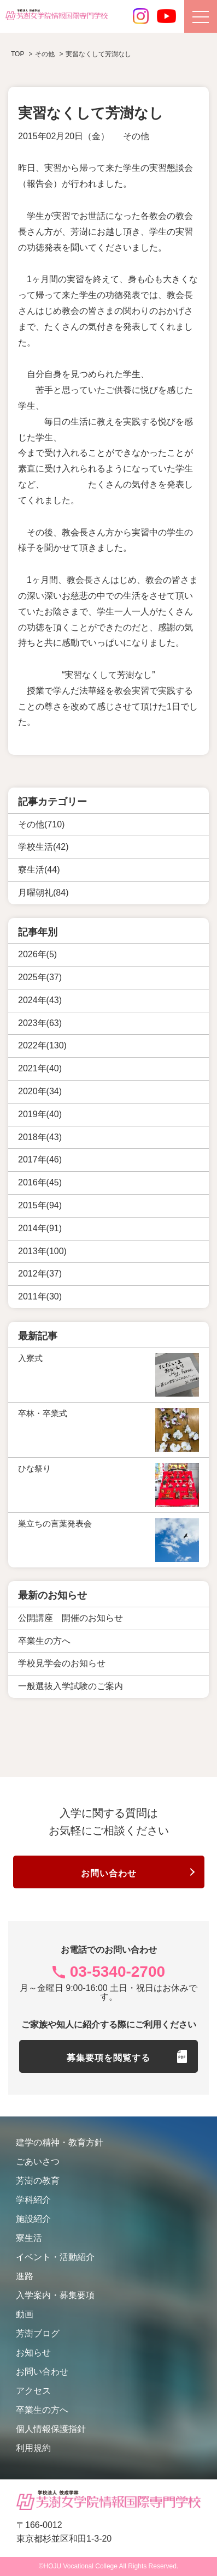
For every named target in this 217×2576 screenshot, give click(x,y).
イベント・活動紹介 (55, 2257)
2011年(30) (40, 1296)
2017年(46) (40, 1159)
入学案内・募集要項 (55, 2295)
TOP (17, 54)
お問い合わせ (109, 1873)
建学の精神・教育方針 (59, 2142)
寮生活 (29, 2238)
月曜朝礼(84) (43, 892)
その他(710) (41, 824)
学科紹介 (33, 2199)
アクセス (33, 2390)
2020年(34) (40, 1091)
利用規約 (33, 2448)
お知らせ (33, 2352)
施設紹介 (33, 2218)
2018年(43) (40, 1137)
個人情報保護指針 (51, 2429)
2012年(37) (40, 1273)
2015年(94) (40, 1205)
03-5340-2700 (117, 1971)
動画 (24, 2314)
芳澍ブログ (38, 2333)
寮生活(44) (39, 869)
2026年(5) (37, 954)
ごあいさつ (38, 2161)
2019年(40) (40, 1114)
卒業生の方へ (42, 2409)
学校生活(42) (43, 846)
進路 (24, 2276)
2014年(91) (40, 1228)
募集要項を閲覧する (108, 2057)
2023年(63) (40, 1023)
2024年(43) (40, 1000)
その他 (136, 136)
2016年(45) (40, 1182)
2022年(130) (42, 1045)
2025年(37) (40, 977)
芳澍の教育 (38, 2180)
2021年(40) (40, 1068)
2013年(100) (42, 1251)
